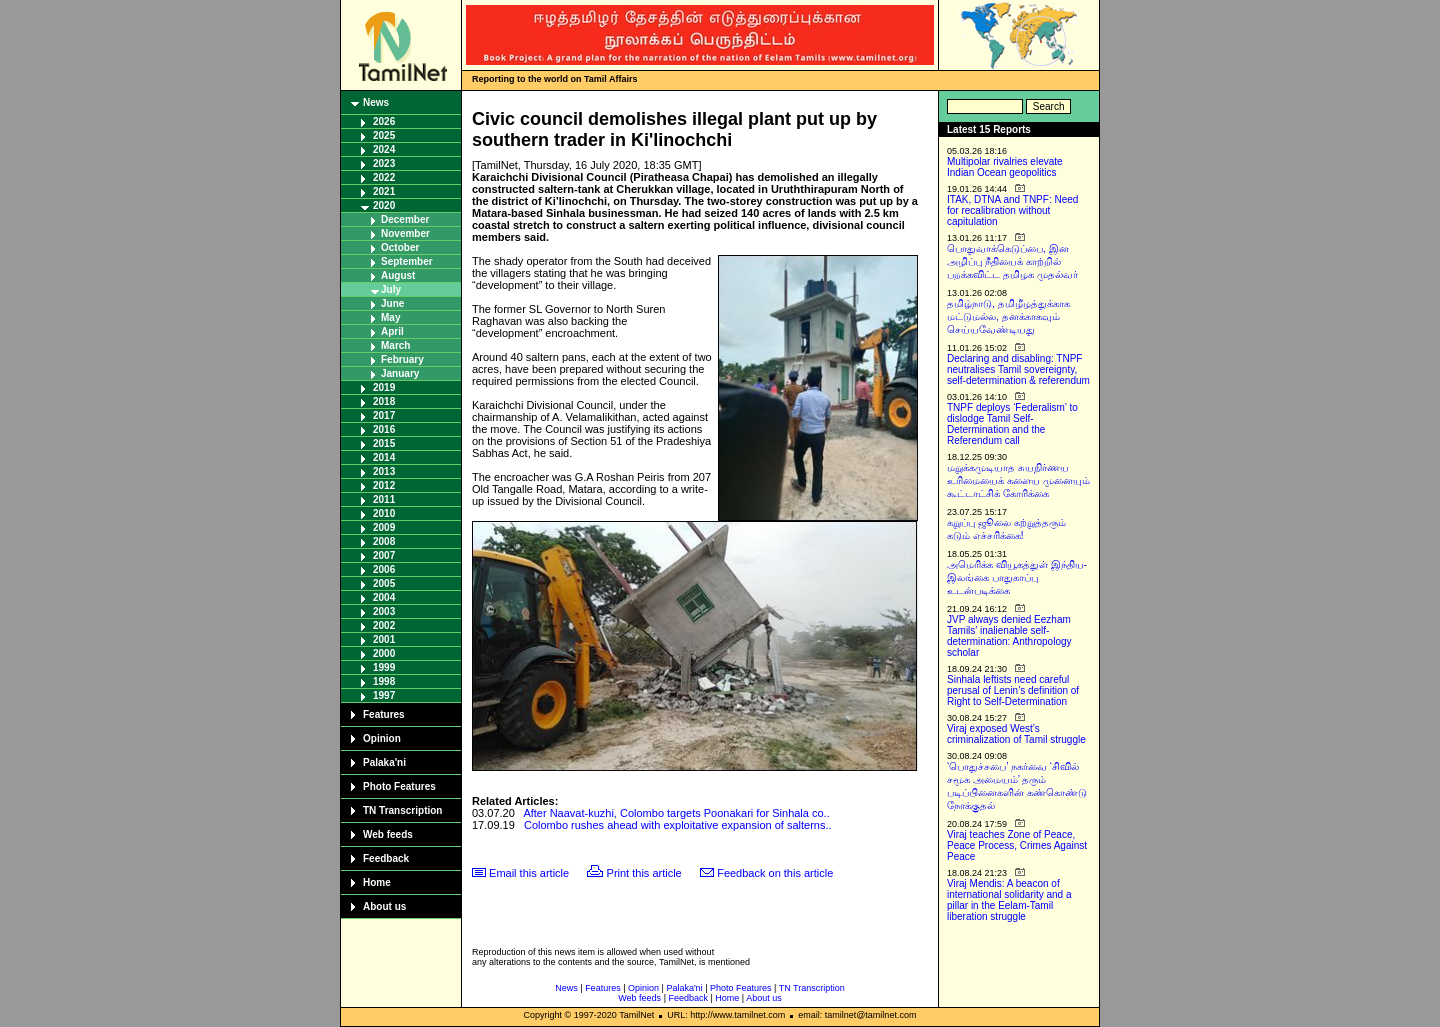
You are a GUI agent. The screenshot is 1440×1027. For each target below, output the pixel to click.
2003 (384, 611)
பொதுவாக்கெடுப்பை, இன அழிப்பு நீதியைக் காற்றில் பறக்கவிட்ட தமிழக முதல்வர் (1012, 261)
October (400, 247)
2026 (384, 121)
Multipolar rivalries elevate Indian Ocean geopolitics (1005, 167)
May (390, 317)
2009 (384, 527)
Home (377, 882)
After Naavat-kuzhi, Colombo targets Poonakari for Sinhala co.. (676, 813)
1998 (384, 681)
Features (384, 714)
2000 (384, 653)
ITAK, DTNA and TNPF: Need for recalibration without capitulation (1012, 210)
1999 (384, 667)
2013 (384, 471)
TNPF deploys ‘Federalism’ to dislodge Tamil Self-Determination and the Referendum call (1012, 424)
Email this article (529, 873)
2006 (384, 569)
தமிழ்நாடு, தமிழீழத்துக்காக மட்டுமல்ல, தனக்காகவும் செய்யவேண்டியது (1008, 316)
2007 (384, 555)
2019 (384, 387)
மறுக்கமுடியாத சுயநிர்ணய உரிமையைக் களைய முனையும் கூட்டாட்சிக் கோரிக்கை (1018, 480)
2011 (384, 499)
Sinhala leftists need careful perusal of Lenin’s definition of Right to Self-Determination (1013, 690)
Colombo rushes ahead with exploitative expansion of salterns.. (678, 825)
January (400, 373)
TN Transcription (402, 810)
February (402, 359)
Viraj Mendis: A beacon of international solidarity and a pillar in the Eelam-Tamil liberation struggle (1009, 900)
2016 (384, 429)
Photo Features (399, 786)
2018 (384, 401)
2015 (384, 443)
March (395, 345)
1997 (384, 695)
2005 (384, 583)
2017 (384, 415)
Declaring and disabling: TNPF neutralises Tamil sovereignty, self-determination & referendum (1018, 369)
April (392, 331)
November (405, 233)
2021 (384, 191)
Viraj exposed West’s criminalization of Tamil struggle (1016, 734)
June (392, 303)
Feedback (386, 858)
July (391, 289)
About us (384, 906)
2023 (384, 163)
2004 (384, 597)
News (376, 102)
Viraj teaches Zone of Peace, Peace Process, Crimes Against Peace (1017, 845)
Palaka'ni (384, 762)
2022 (384, 177)
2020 (384, 205)
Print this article (644, 873)
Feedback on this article (775, 873)
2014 (384, 457)
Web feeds (388, 834)
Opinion (382, 738)
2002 (384, 625)
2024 (384, 149)
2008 (384, 541)
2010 (384, 513)
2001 (384, 639)
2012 (384, 485)
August (398, 275)
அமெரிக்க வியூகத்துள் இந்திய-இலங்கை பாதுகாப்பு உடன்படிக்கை (1017, 577)
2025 (384, 135)
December (405, 219)
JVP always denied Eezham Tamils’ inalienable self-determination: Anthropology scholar (1009, 636)
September (407, 261)
